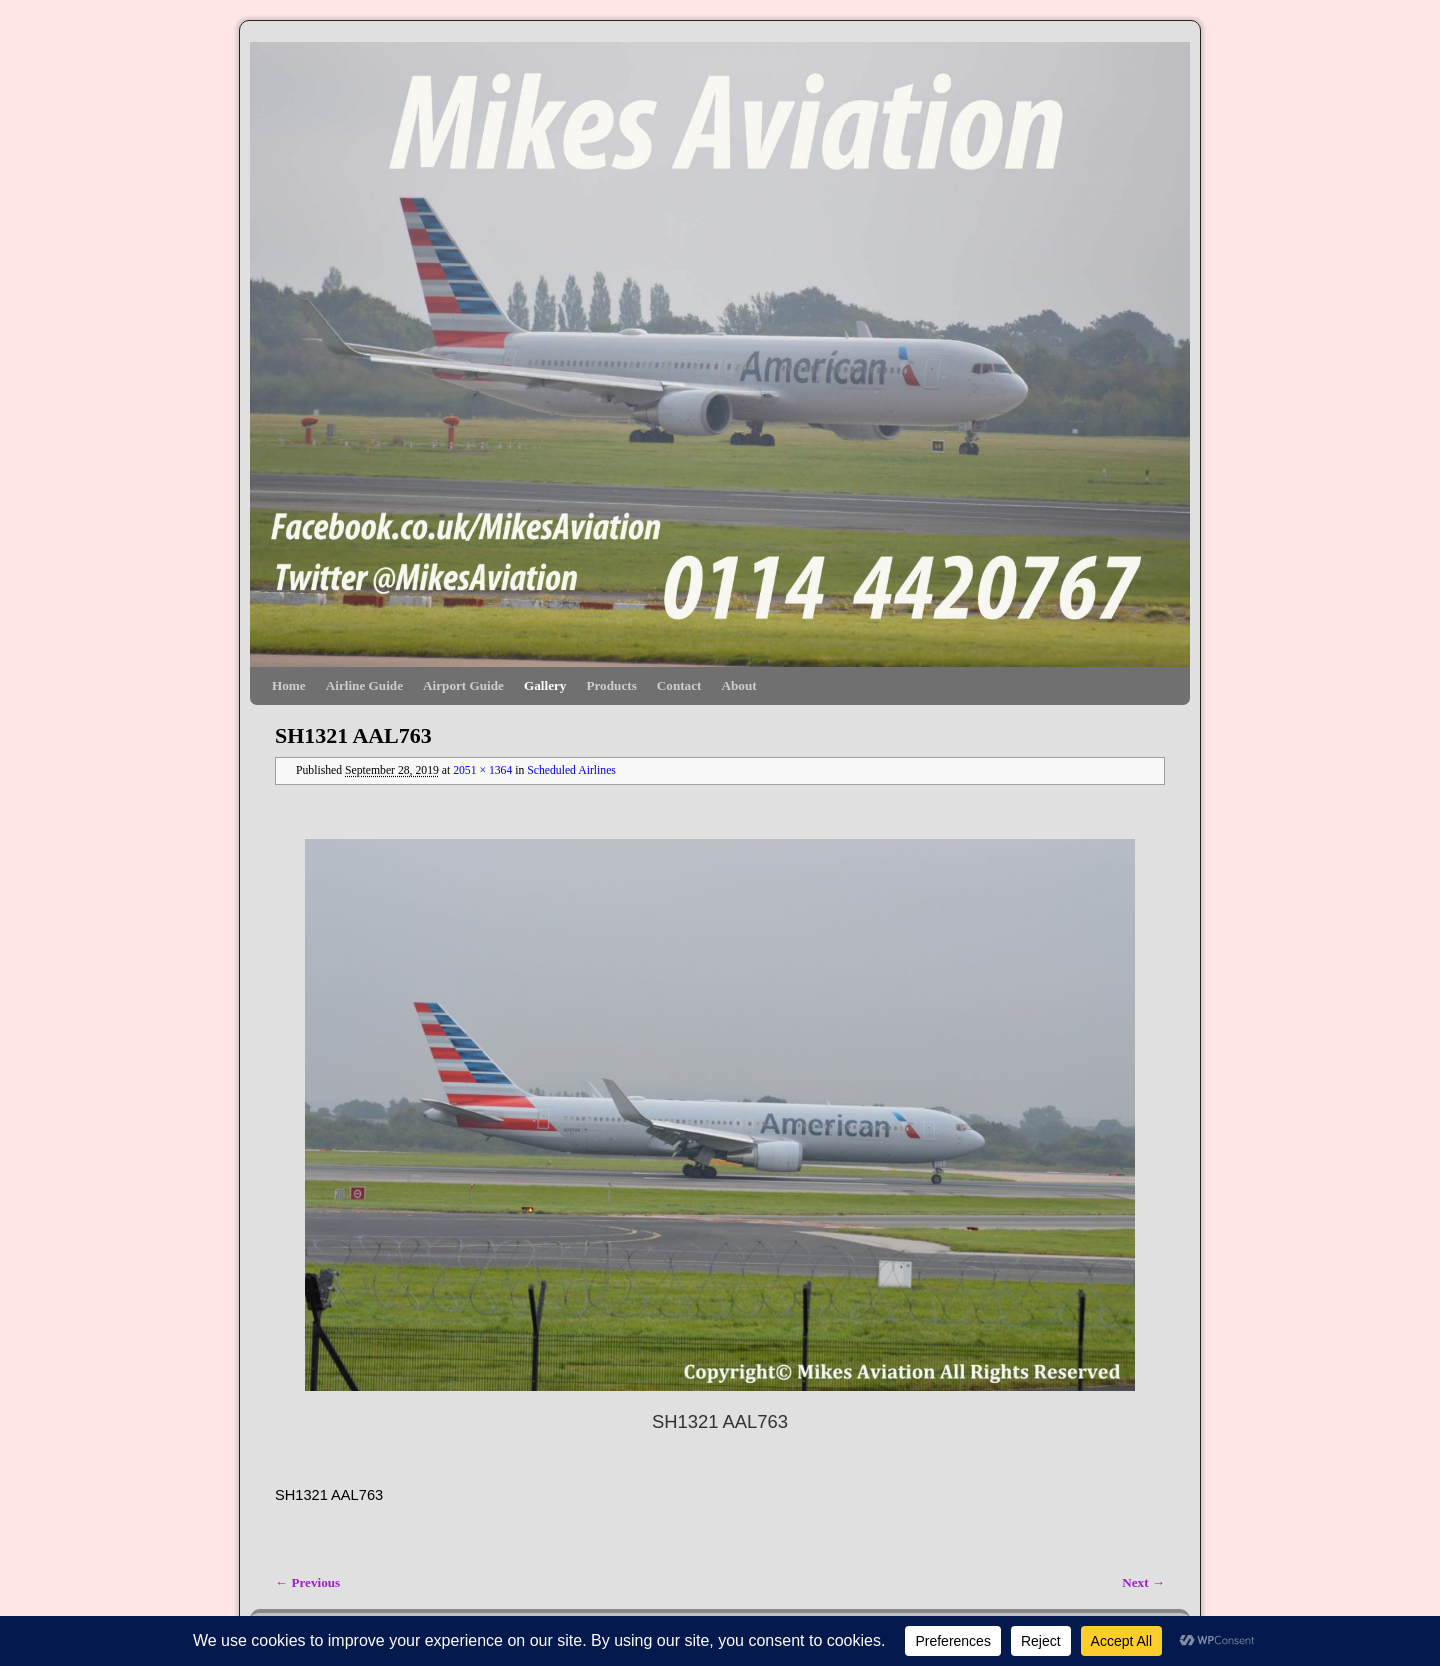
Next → (1143, 1582)
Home (289, 685)
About (738, 685)
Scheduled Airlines (571, 770)
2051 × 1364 (482, 770)
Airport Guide (463, 685)
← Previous (307, 1582)
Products (611, 685)
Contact (679, 685)
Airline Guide (364, 685)
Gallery (545, 685)
